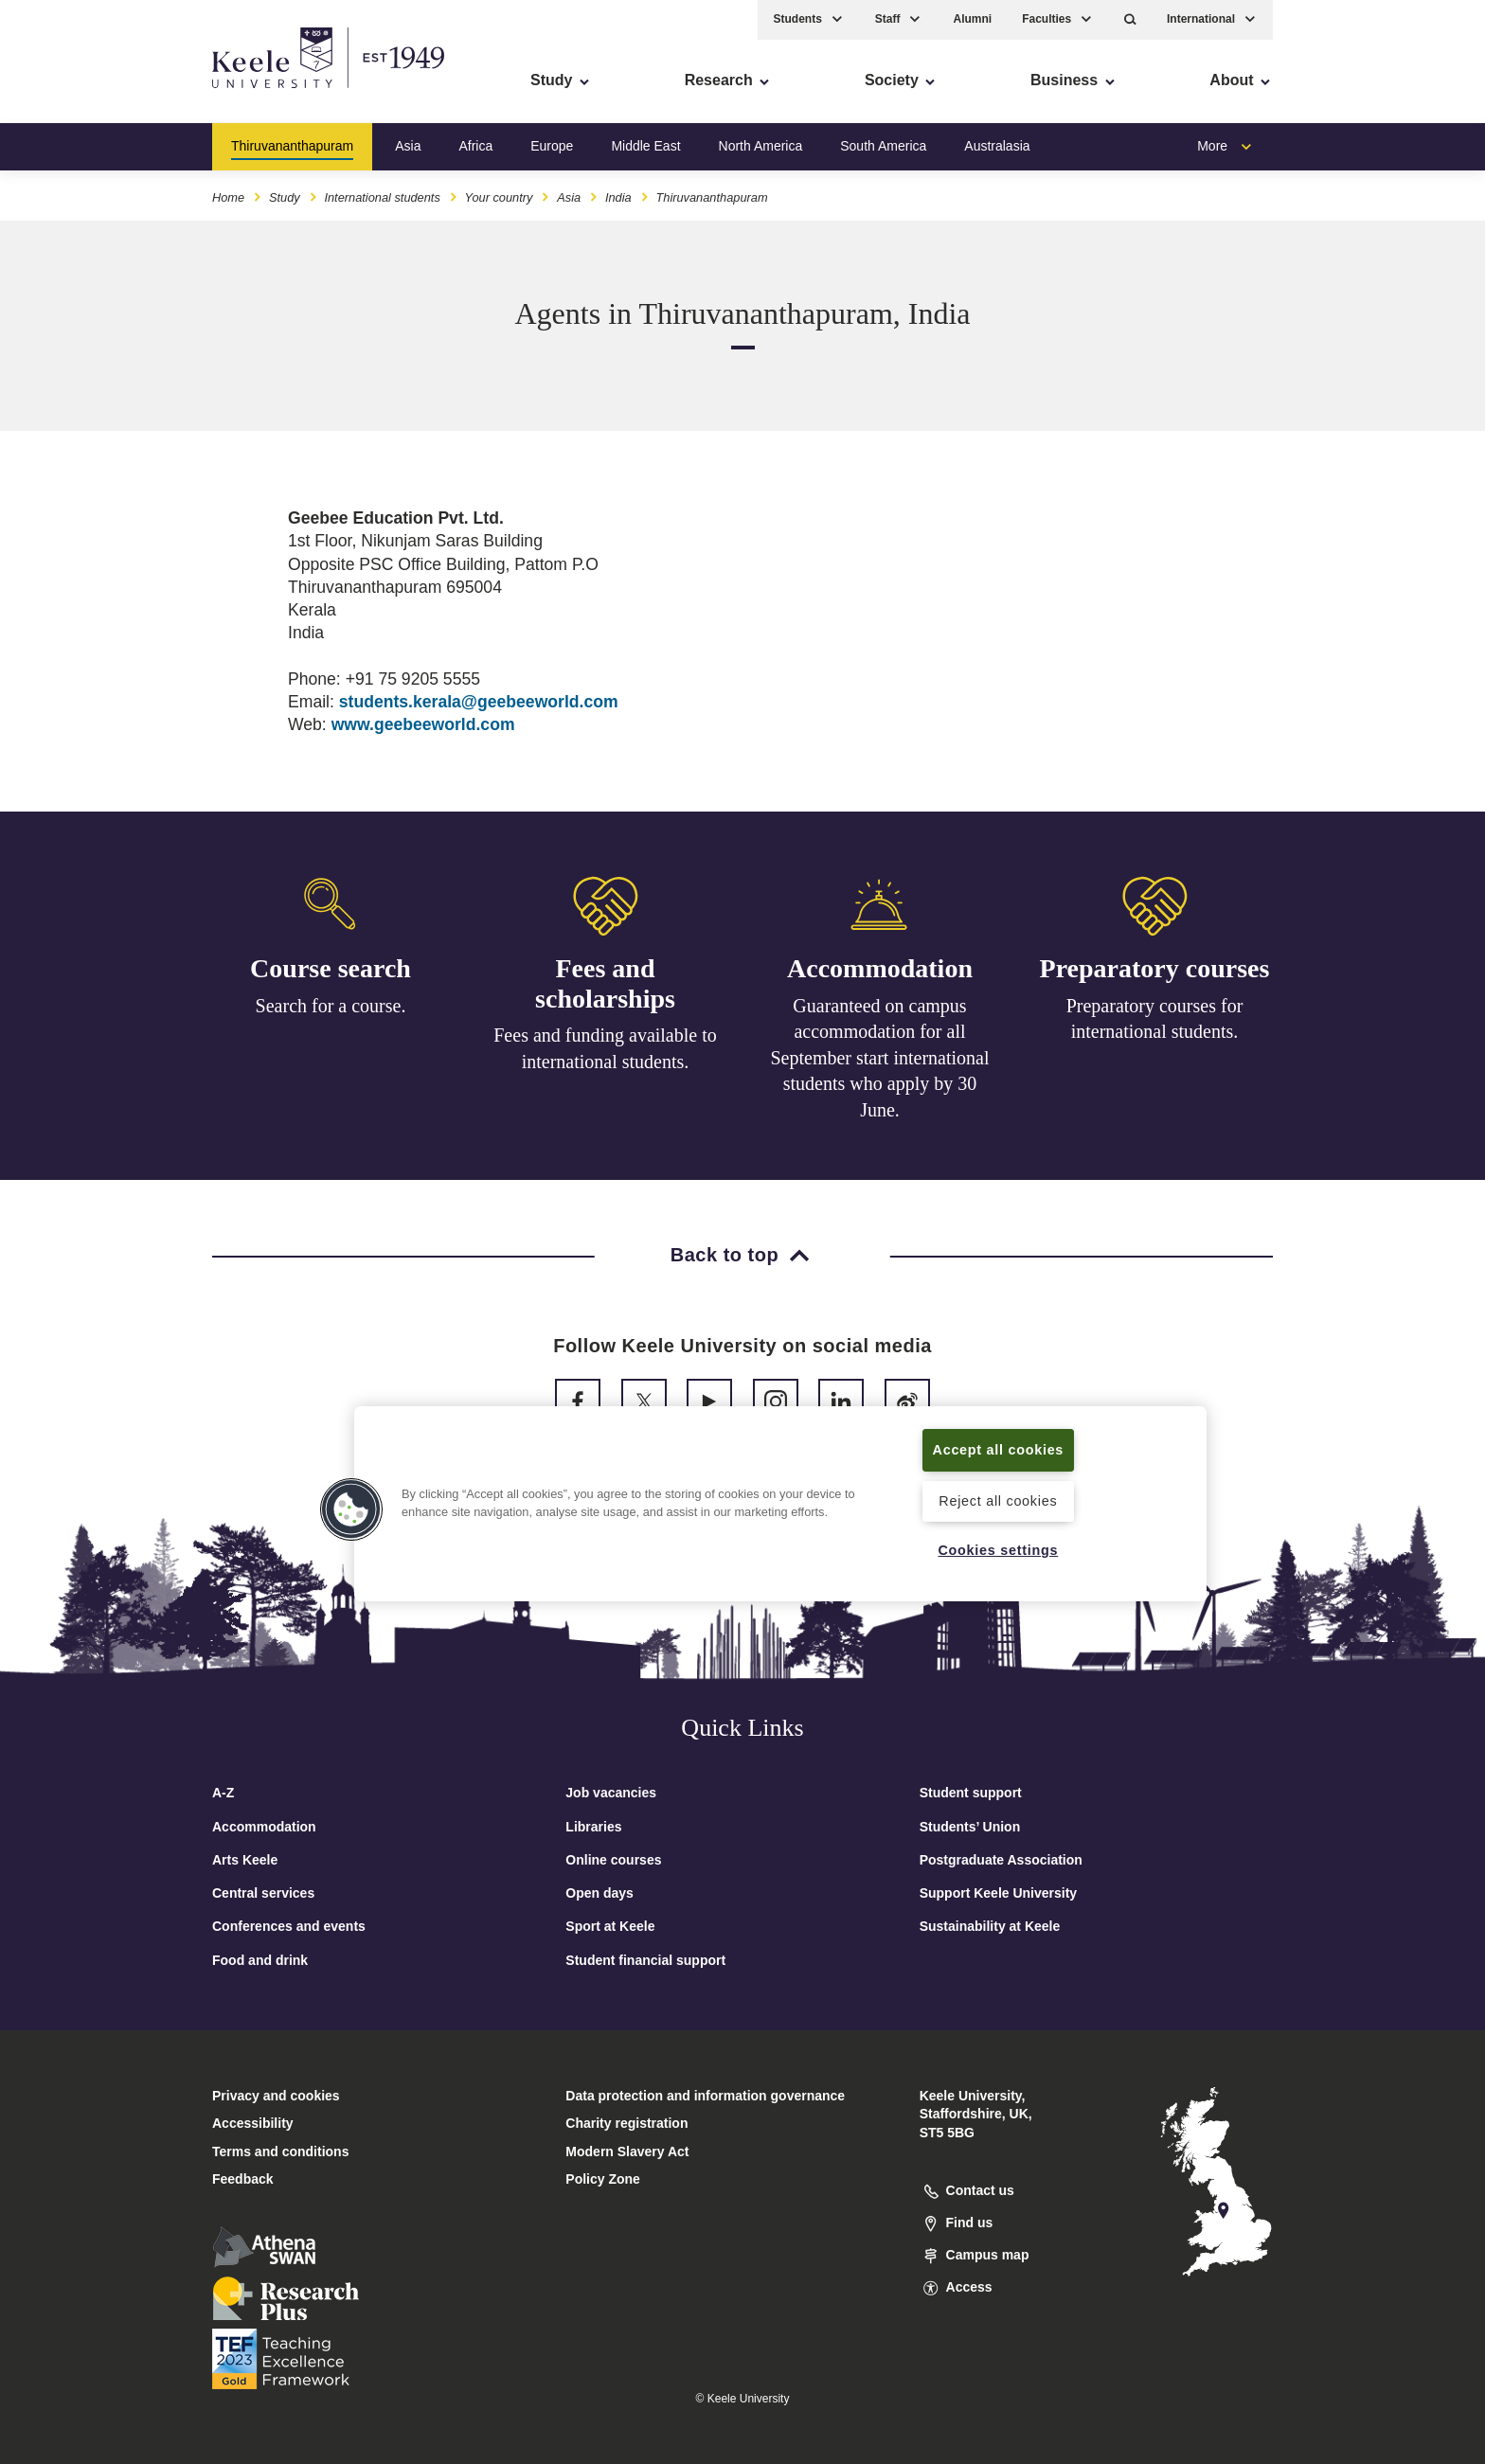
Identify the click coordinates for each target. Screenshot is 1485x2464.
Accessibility (70, 95)
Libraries (593, 1826)
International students (381, 197)
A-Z (223, 1792)
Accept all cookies (999, 1449)
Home (228, 197)
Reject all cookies (998, 1501)
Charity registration (626, 2123)
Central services (263, 1893)
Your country (499, 197)
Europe (551, 145)
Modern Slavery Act (627, 2151)
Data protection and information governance (705, 2095)
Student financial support (645, 1960)
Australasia (996, 145)
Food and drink (260, 1960)
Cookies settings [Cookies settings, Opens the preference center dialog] (998, 1550)
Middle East (645, 145)
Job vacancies (610, 1792)
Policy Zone (602, 2179)
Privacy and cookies (276, 2095)
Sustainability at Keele (990, 1926)
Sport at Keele (609, 1926)
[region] (780, 1503)
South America (883, 145)
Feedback (243, 2179)
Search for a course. (331, 1005)
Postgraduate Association (1001, 1859)
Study (284, 197)
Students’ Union (970, 1826)
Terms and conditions (280, 2151)
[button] (1130, 19)
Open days (599, 1893)
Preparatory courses (1155, 979)
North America (761, 145)
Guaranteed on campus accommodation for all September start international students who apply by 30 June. (879, 1063)
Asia (407, 145)
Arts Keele (244, 1859)
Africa (475, 145)
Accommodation (880, 974)
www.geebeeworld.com (423, 724)
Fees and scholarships (605, 985)
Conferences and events (289, 1926)
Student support (971, 1792)
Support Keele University (999, 1893)
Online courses (613, 1859)
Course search (330, 968)
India (618, 197)
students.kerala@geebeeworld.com (478, 701)
